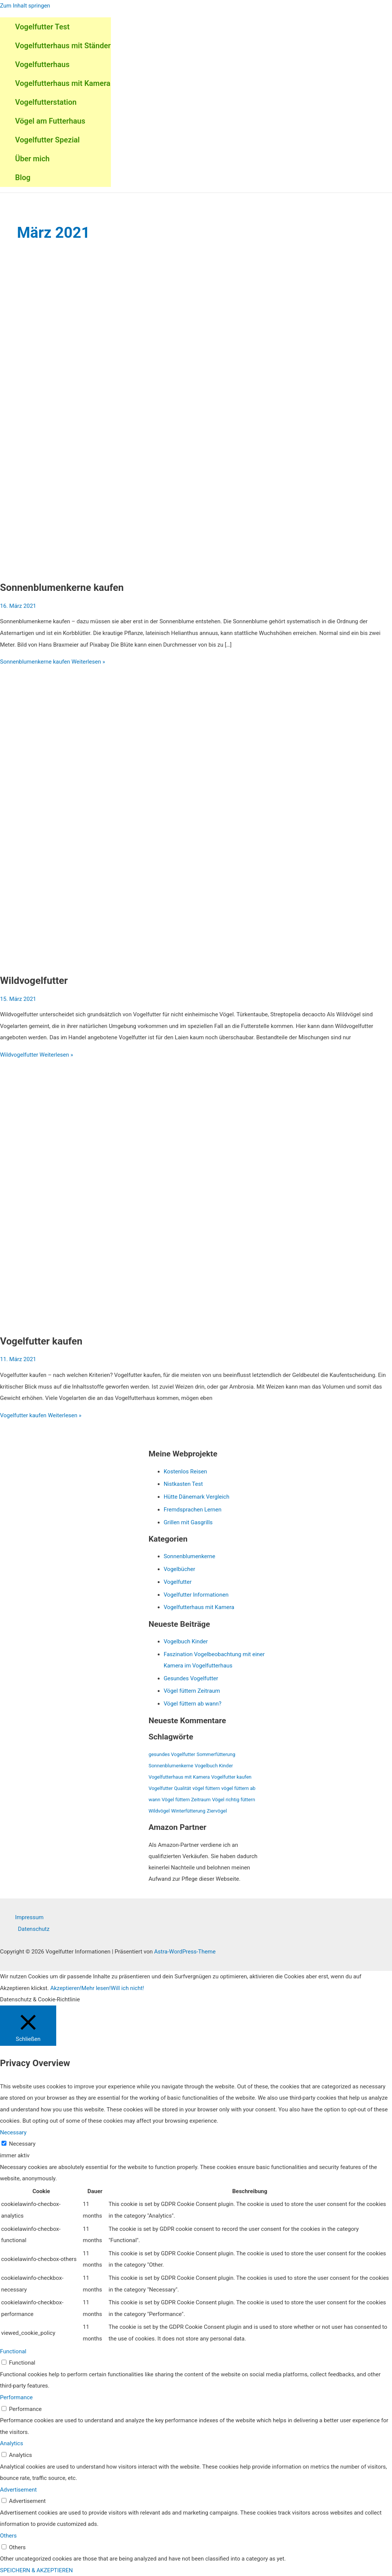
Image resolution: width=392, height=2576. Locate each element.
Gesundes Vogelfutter (191, 1678)
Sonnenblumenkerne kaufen (62, 587)
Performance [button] (16, 2397)
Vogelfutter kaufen (41, 1341)
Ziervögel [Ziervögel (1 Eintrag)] (217, 1811)
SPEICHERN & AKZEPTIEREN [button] (36, 2570)
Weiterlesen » (52, 661)
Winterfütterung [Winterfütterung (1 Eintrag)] (188, 1811)
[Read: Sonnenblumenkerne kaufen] (193, 567)
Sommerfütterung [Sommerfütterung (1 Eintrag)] (216, 1754)
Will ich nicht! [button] (127, 1988)
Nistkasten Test (183, 1484)
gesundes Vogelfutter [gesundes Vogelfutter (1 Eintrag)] (172, 1754)
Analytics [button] (11, 2443)
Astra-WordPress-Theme (185, 1951)
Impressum (29, 1917)
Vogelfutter (178, 1582)
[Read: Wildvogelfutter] (193, 961)
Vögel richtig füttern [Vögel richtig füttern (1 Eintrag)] (233, 1799)
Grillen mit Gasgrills (188, 1522)
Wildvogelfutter (34, 980)
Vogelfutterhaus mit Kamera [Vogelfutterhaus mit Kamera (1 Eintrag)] (179, 1777)
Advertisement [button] (18, 2489)
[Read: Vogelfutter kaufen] (193, 1321)
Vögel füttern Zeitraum (192, 1690)
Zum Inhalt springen (25, 5)
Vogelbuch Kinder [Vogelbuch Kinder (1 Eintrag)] (214, 1765)
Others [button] (8, 2535)
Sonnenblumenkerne (189, 1556)
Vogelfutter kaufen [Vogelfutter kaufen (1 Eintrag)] (231, 1777)
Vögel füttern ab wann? (192, 1703)
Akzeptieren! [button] (65, 1988)
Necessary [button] (13, 2132)
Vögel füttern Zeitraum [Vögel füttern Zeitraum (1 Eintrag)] (186, 1799)
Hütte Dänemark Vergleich (196, 1496)
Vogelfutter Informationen (196, 1594)
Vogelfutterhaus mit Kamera (199, 1607)
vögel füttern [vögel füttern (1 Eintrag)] (206, 1788)
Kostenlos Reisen (185, 1471)
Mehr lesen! (96, 1988)
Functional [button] (13, 2351)
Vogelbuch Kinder (186, 1641)
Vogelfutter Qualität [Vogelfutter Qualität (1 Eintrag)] (170, 1788)
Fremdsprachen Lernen (192, 1509)
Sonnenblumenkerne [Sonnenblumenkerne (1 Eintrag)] (171, 1765)
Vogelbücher (179, 1569)
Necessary (22, 2143)
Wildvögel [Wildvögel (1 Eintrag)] (159, 1811)
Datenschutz (34, 1929)
